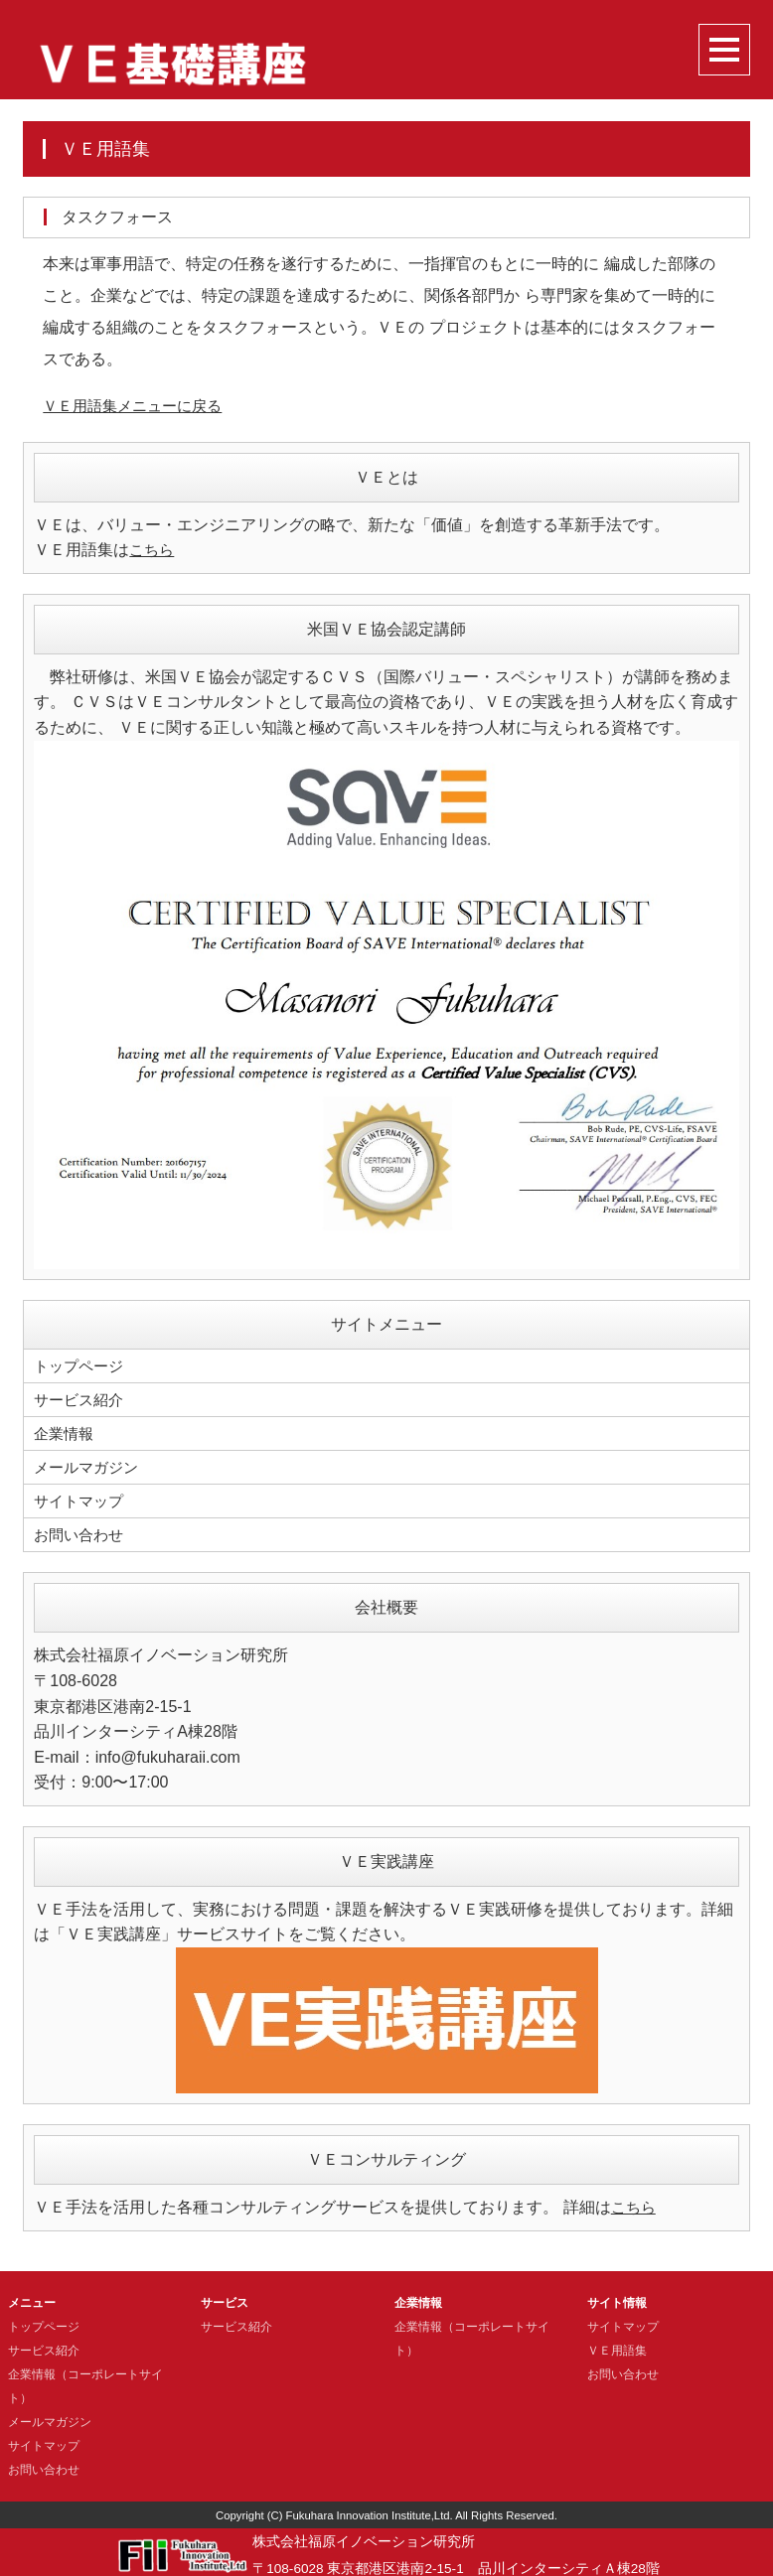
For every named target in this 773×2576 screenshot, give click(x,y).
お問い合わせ (81, 1528)
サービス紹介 (81, 1397)
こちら (153, 549)
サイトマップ (81, 1496)
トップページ (81, 1365)
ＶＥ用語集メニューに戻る (138, 405)
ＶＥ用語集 (617, 2345)
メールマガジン (89, 1463)
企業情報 (65, 1430)
